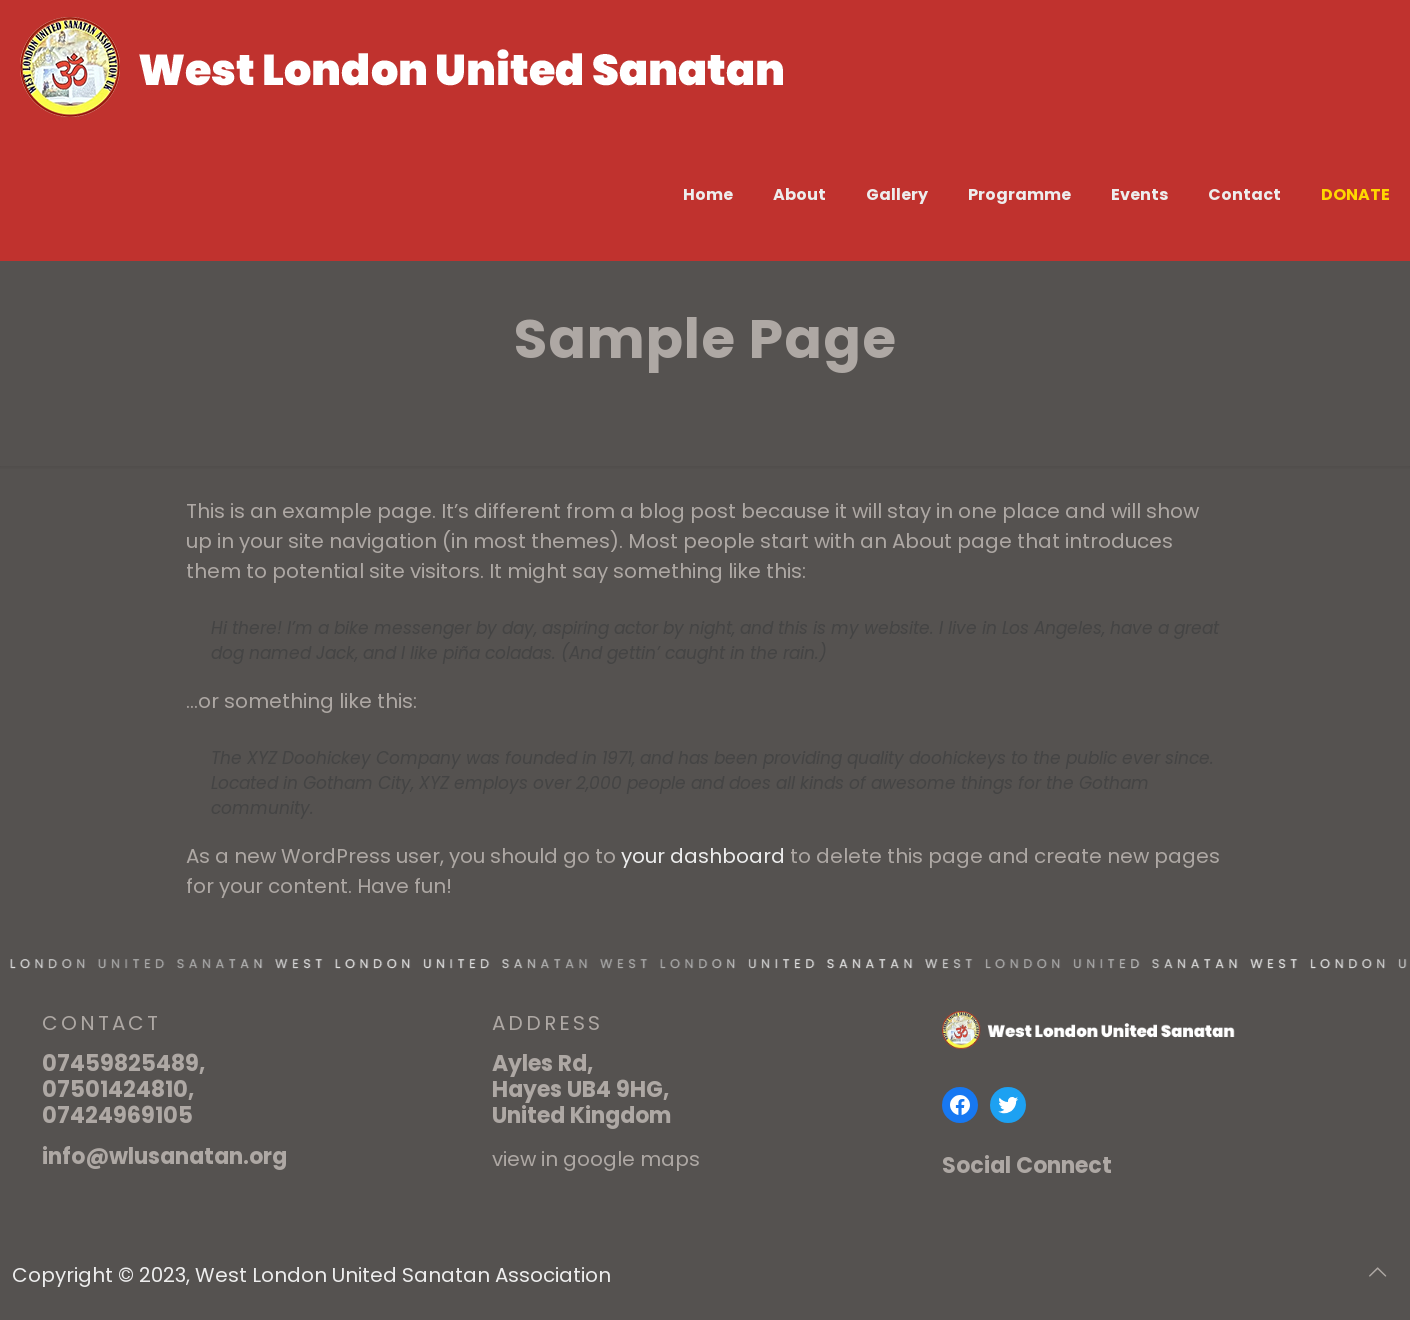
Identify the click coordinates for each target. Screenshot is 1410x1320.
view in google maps (596, 1159)
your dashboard (703, 856)
